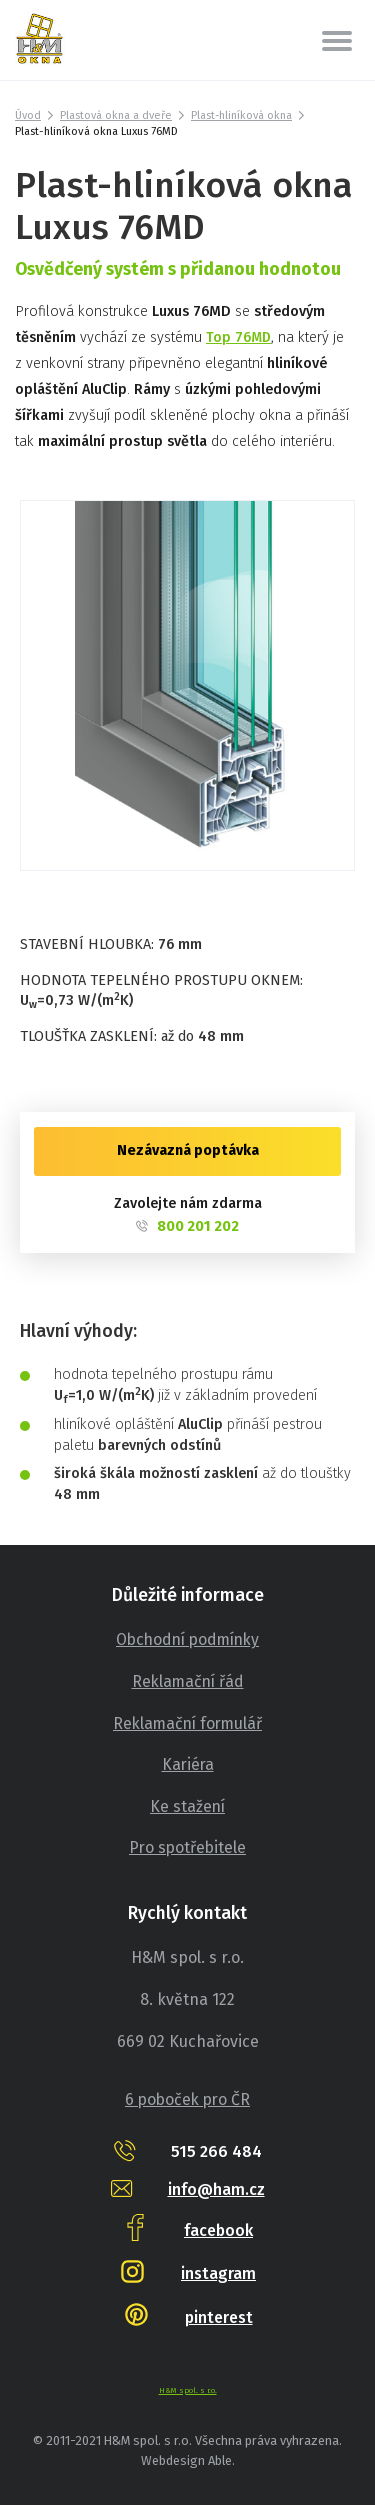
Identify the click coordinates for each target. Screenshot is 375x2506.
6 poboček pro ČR (188, 2100)
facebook (218, 2230)
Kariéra (188, 1764)
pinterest (219, 2317)
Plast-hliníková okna (245, 115)
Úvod (28, 115)
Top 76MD (239, 337)
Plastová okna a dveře (118, 115)
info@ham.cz (216, 2189)
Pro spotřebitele (188, 1848)
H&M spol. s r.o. (187, 2390)
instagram (218, 2273)
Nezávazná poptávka (188, 1150)
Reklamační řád (188, 1681)
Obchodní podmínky (188, 1640)
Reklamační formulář (187, 1723)
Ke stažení (187, 1806)
